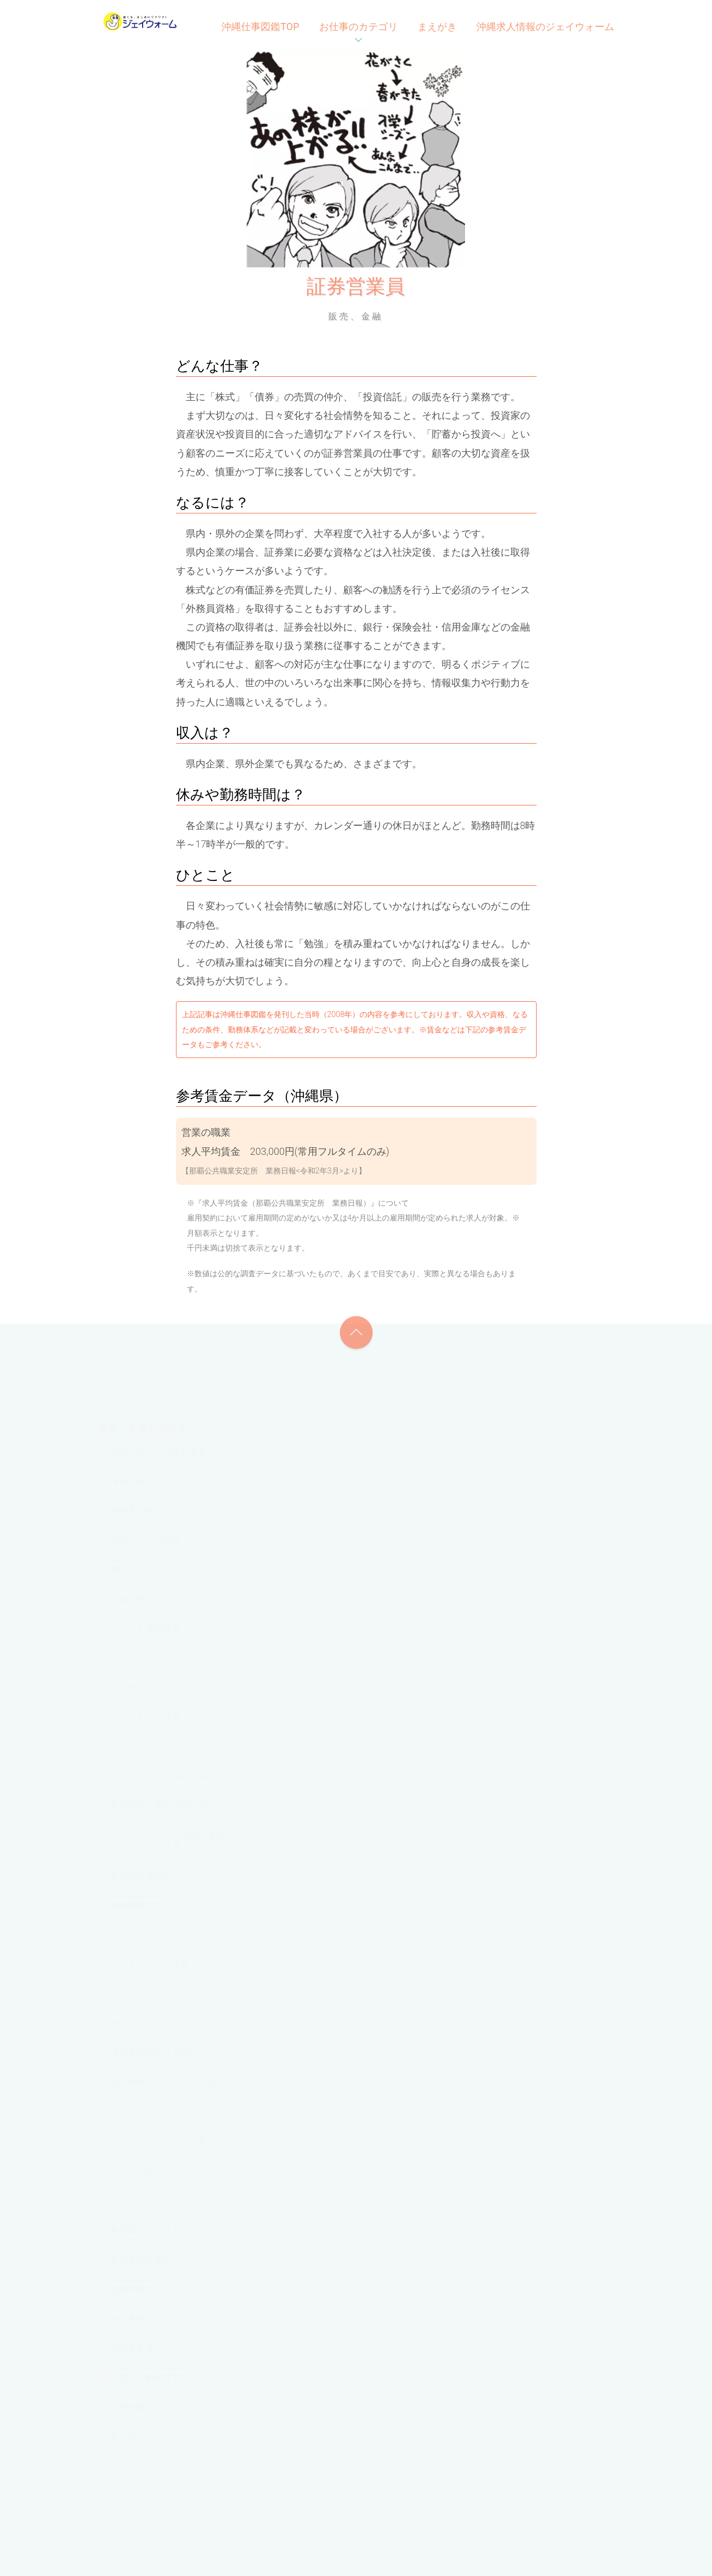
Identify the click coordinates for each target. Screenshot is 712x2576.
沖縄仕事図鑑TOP (260, 26)
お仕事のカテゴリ (358, 26)
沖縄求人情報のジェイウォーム (545, 26)
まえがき (437, 26)
